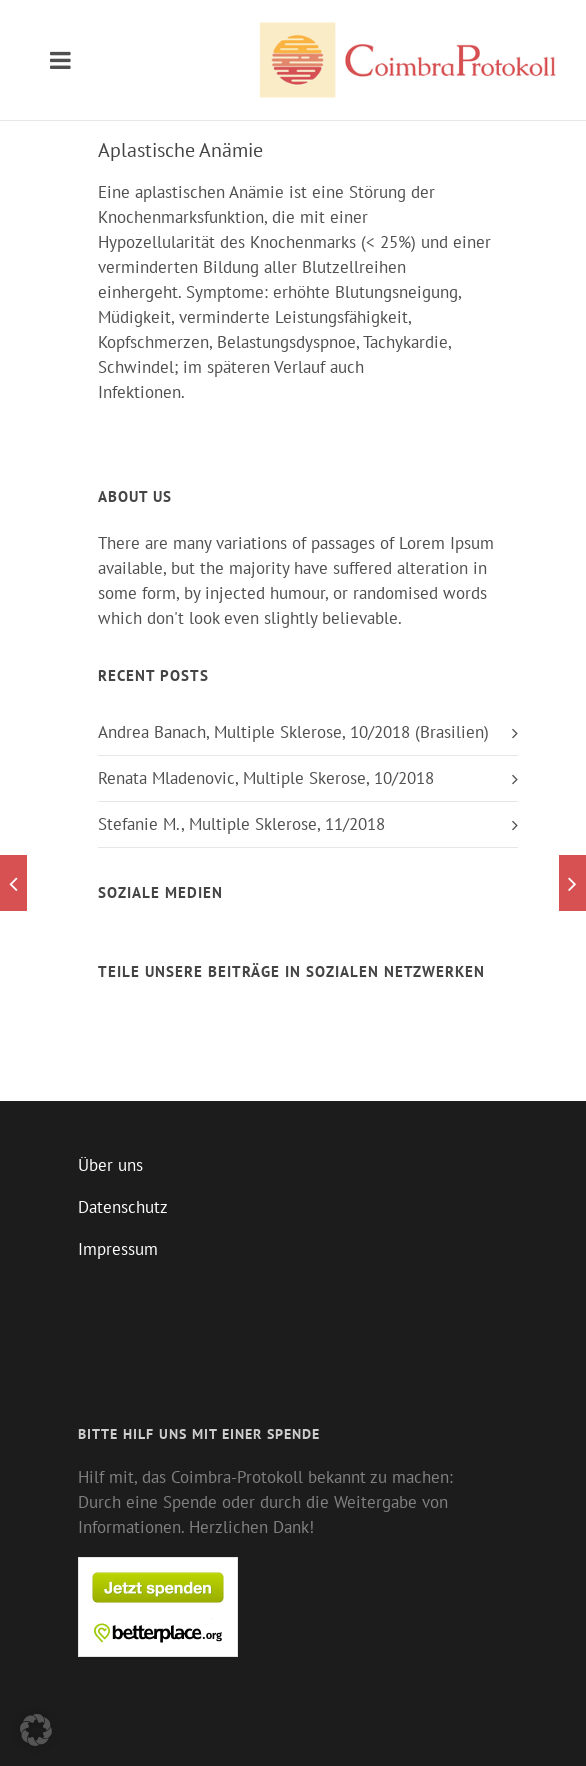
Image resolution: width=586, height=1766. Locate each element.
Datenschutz (123, 1207)
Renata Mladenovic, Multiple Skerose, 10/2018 (266, 778)
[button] (36, 1730)
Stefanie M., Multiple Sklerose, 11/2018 (241, 824)
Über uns (110, 1165)
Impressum (118, 1249)
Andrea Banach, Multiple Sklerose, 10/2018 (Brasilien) (293, 732)
